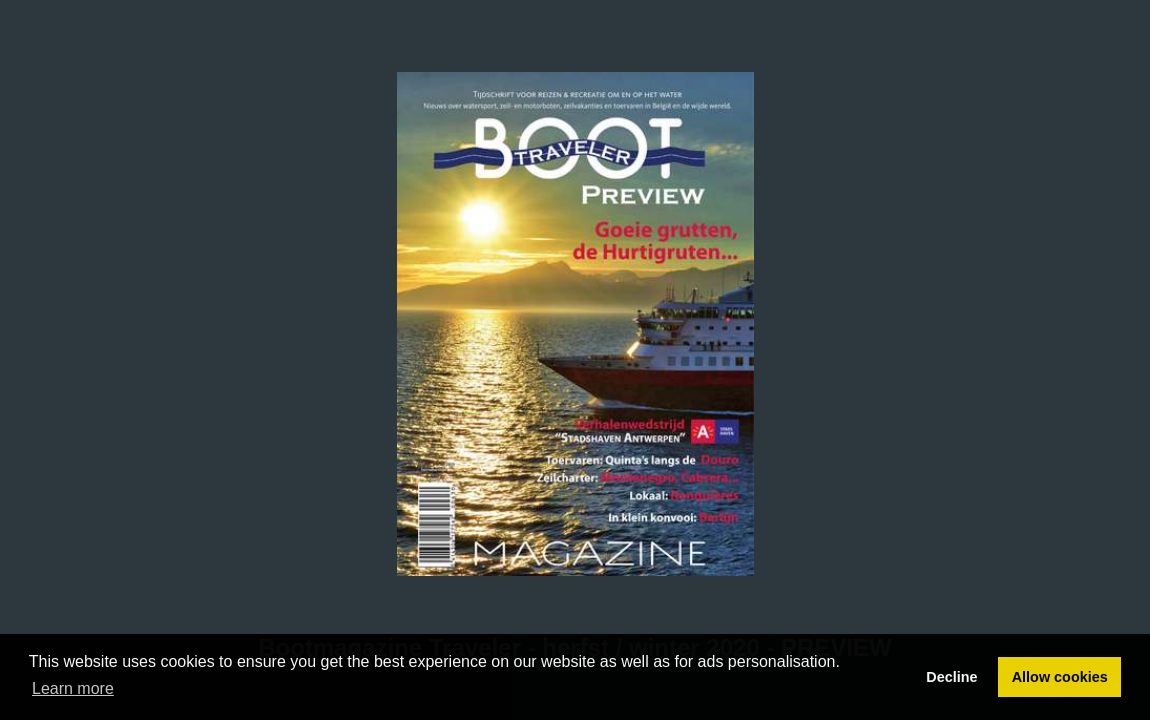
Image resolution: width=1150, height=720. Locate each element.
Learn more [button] (73, 688)
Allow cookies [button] (1060, 677)
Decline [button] (951, 677)
